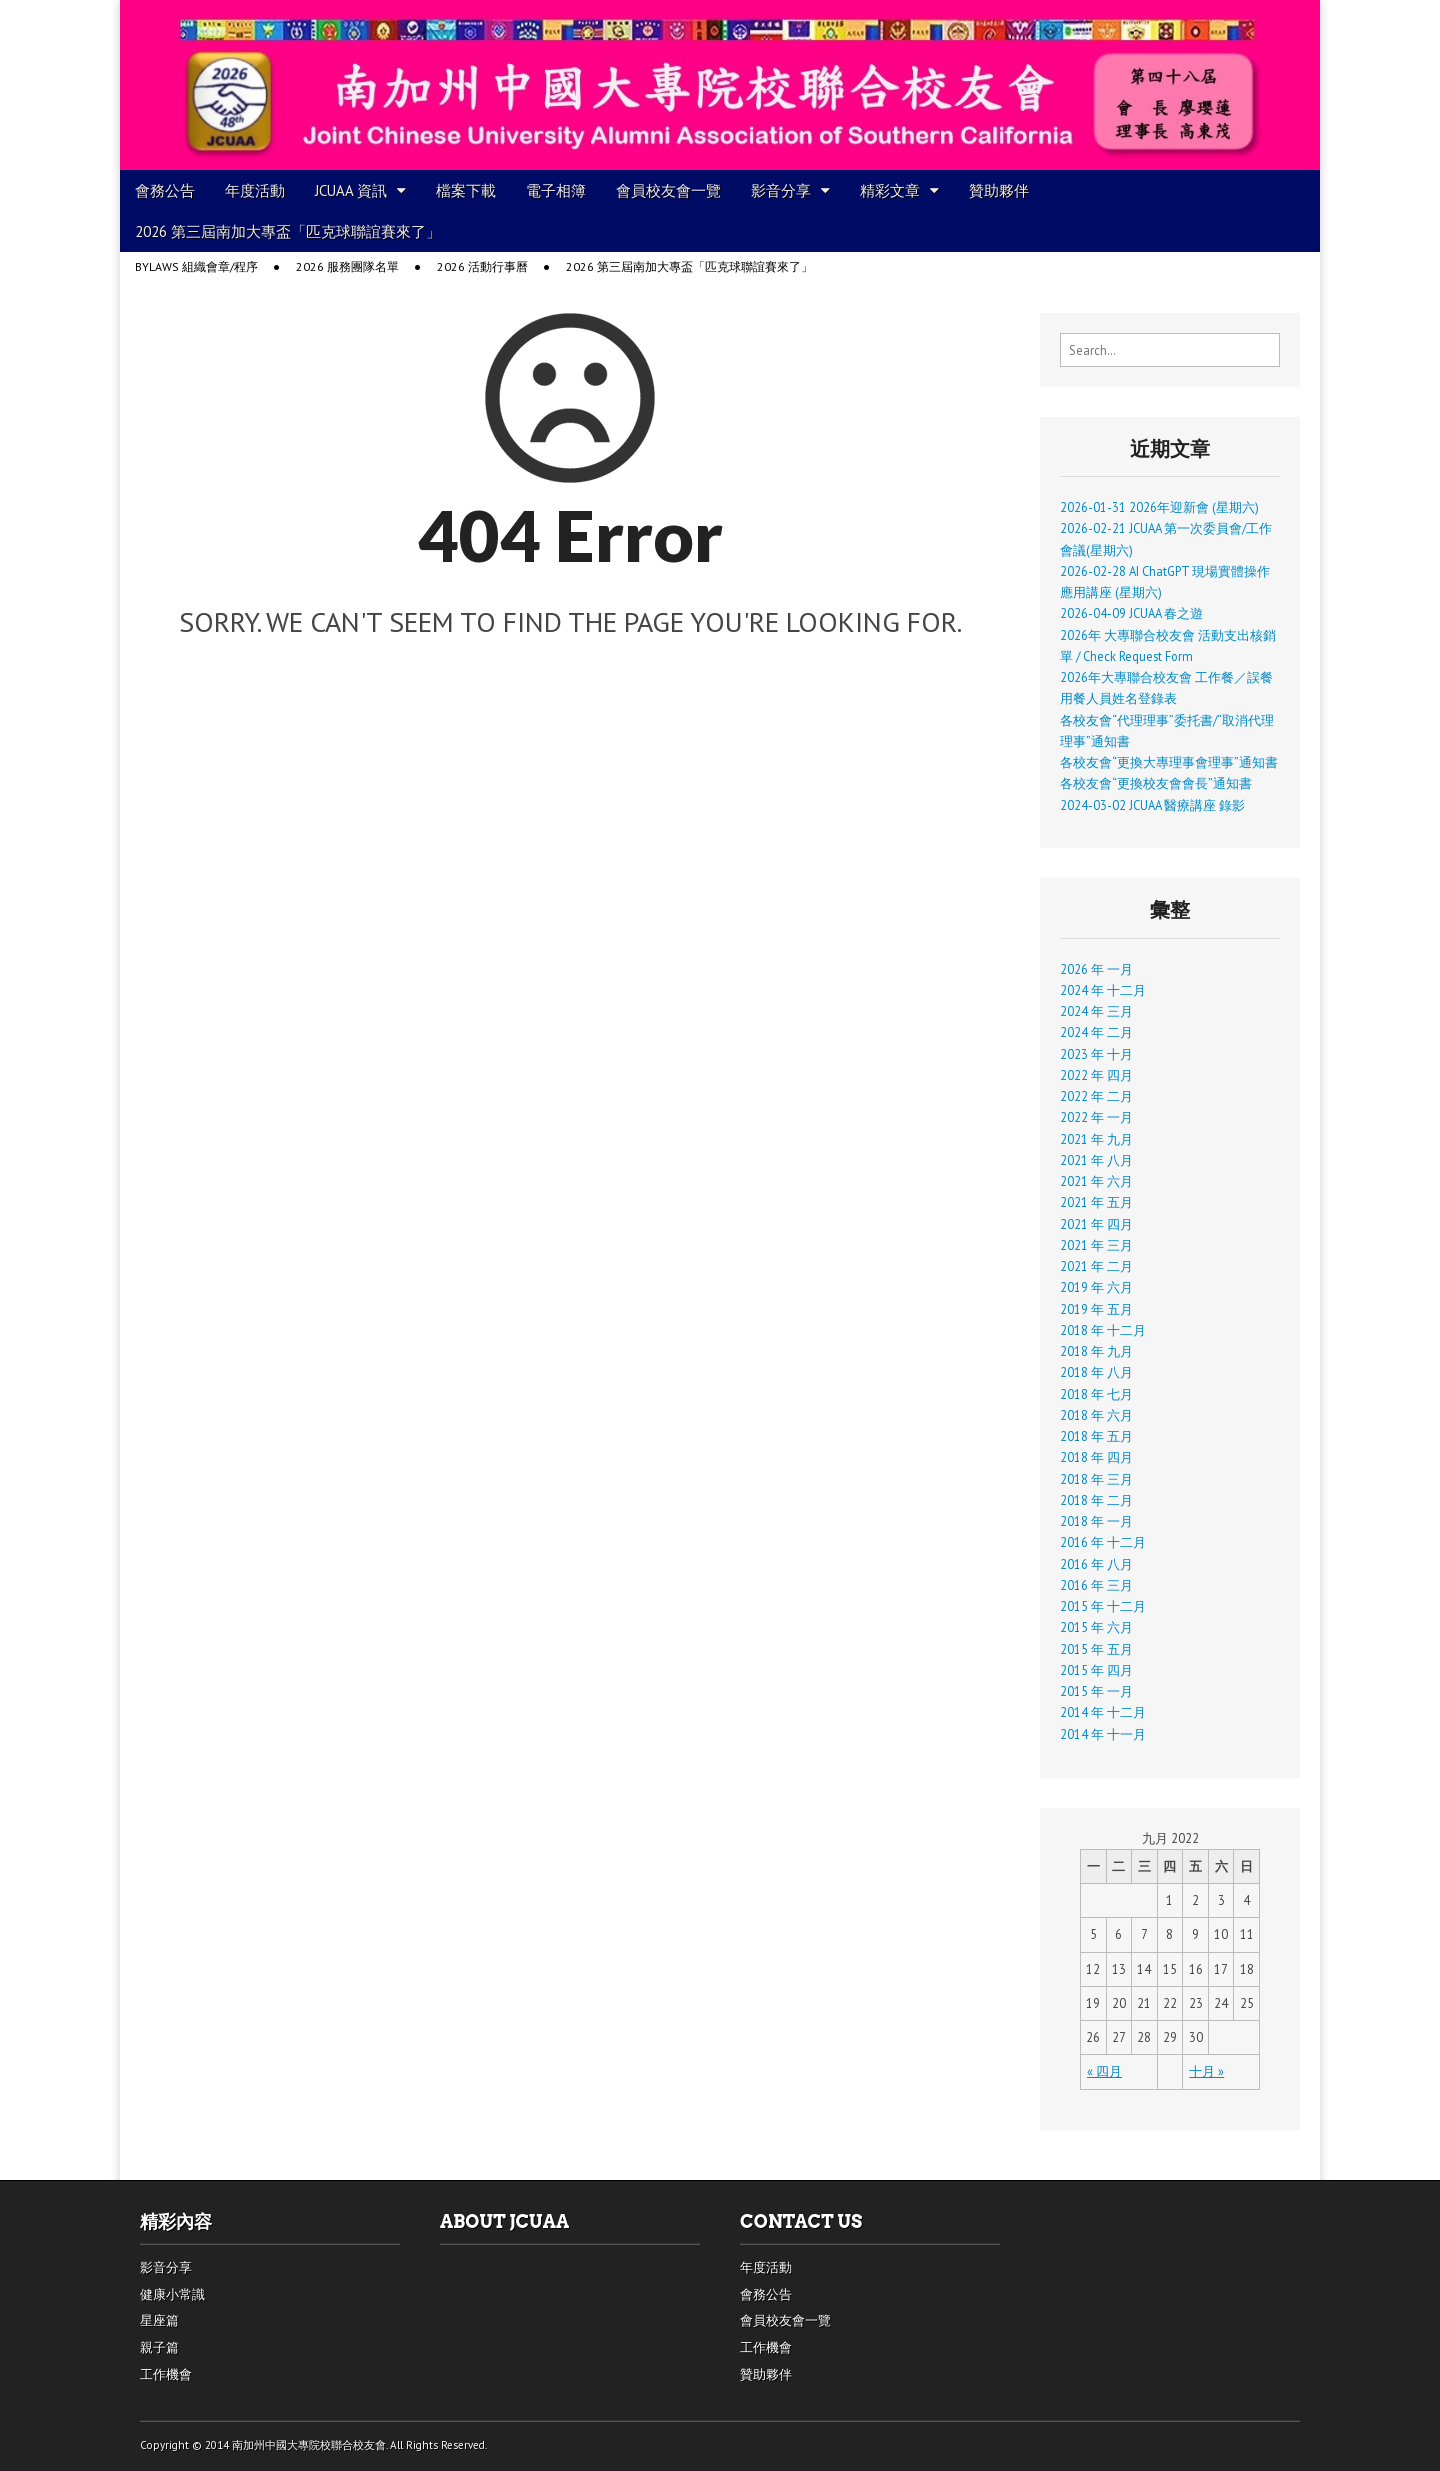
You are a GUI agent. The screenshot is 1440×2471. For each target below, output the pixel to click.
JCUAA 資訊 (351, 190)
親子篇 (159, 2347)
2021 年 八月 (1096, 1160)
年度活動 (255, 190)
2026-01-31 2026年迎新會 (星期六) (1159, 507)
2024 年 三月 (1096, 1011)
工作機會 (166, 2374)
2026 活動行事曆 (482, 266)
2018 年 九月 (1096, 1351)
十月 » (1206, 2071)
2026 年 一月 (1096, 969)
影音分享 (781, 190)
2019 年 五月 (1096, 1309)
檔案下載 (466, 190)
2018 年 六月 (1096, 1415)
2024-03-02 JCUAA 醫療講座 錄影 (1152, 805)
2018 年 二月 (1096, 1500)
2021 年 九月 (1096, 1139)
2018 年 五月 (1096, 1436)
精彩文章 (890, 190)
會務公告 (165, 190)
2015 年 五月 (1096, 1649)
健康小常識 (172, 2294)
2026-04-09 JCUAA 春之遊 (1131, 613)
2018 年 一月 (1096, 1521)
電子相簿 (556, 190)
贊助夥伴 (999, 190)
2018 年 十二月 (1103, 1330)
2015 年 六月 (1096, 1627)
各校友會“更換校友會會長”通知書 (1156, 783)
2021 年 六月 (1096, 1181)
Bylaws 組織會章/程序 (196, 266)
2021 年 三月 (1096, 1245)
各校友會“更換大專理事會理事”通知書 (1169, 762)
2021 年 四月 (1096, 1224)
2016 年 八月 (1096, 1564)
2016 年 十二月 (1103, 1542)
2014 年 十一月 (1103, 1734)
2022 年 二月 (1096, 1096)
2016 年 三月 (1096, 1585)
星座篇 (159, 2320)
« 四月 (1104, 2071)
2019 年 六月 (1096, 1287)
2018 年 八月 (1096, 1372)
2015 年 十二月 (1103, 1606)
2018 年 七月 (1096, 1394)
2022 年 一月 (1096, 1117)
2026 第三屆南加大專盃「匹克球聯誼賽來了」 (288, 231)
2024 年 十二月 (1103, 990)
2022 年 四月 (1096, 1075)
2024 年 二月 (1096, 1032)
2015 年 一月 (1096, 1691)
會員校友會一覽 (668, 190)
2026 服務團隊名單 (347, 266)
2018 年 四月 (1096, 1457)
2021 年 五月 (1096, 1202)
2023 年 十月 (1096, 1054)
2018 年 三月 (1096, 1479)
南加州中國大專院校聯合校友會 (309, 2445)
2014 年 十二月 (1103, 1712)
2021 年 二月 (1096, 1266)
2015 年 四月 (1096, 1670)
